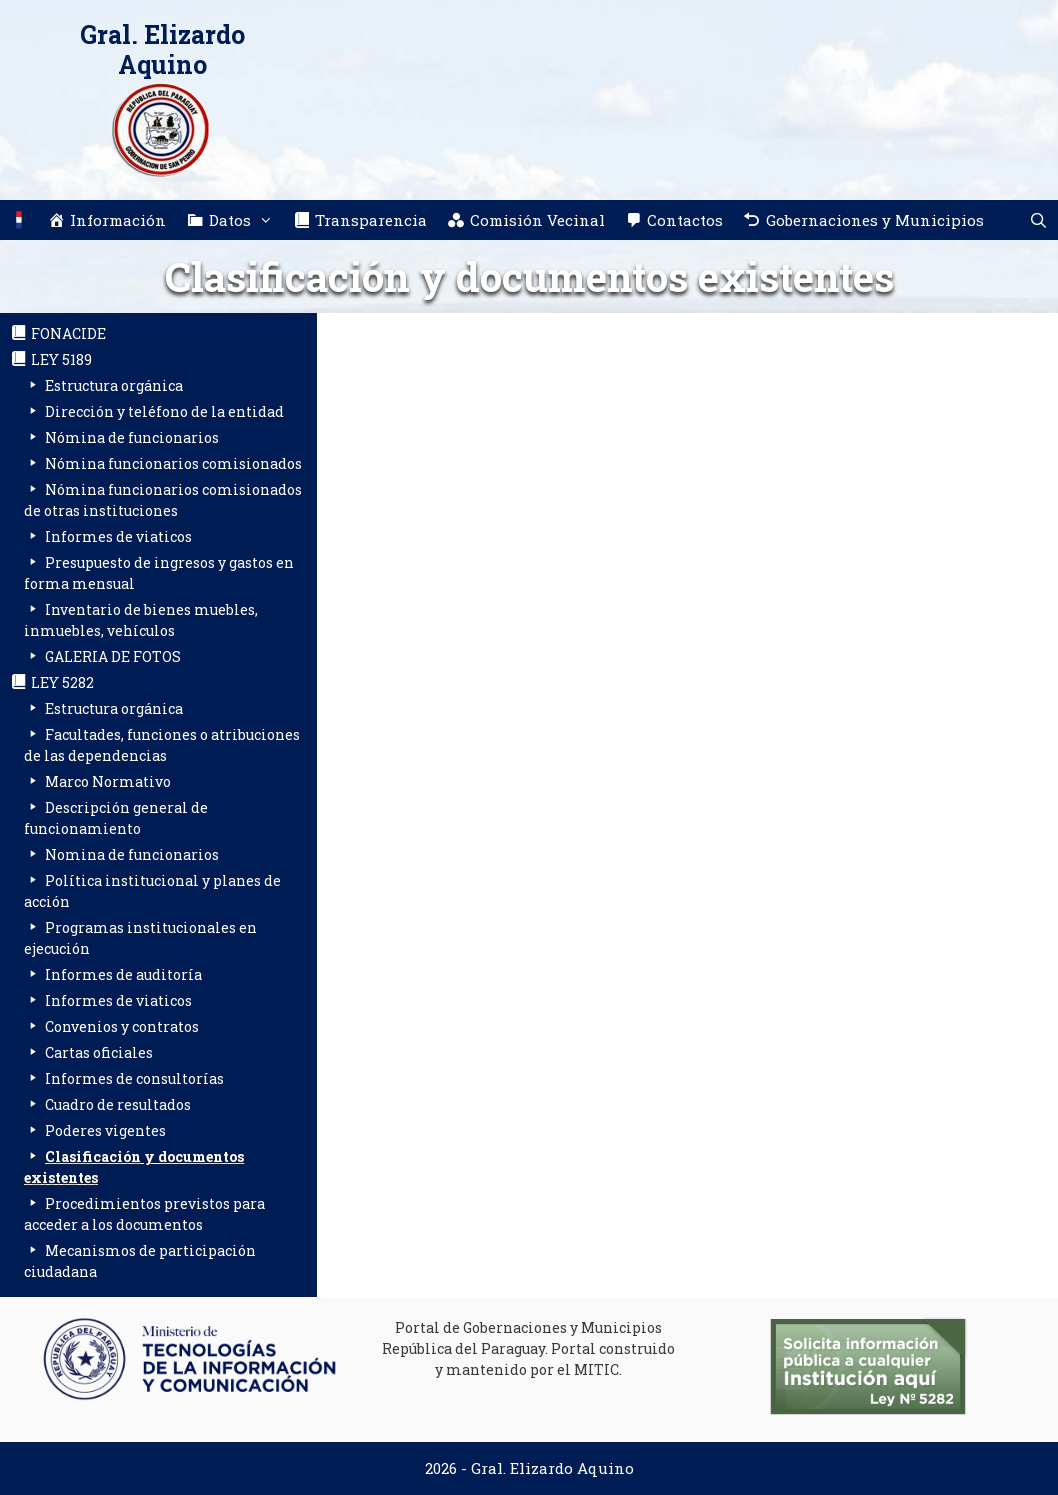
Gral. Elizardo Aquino (162, 49)
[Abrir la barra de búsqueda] (1038, 220)
